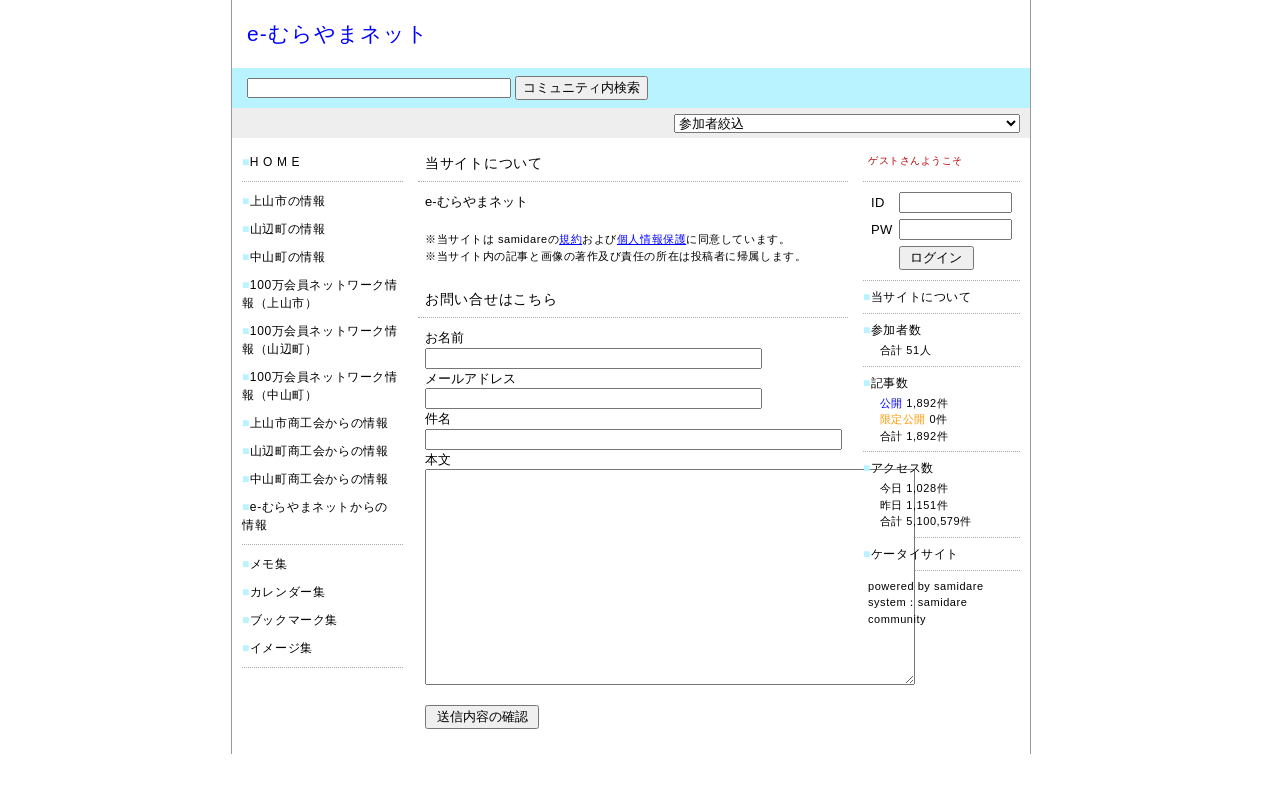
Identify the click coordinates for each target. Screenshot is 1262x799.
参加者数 (892, 330)
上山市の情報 (288, 201)
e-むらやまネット (338, 33)
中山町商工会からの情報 (319, 479)
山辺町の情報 (288, 229)
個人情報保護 (651, 239)
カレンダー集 (288, 592)
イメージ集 (281, 648)
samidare (959, 586)
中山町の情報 (288, 257)
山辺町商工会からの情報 (319, 451)
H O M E (275, 162)
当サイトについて (921, 297)
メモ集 (269, 564)
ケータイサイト (915, 554)
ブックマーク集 (294, 620)
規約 (570, 239)
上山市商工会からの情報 (319, 423)
